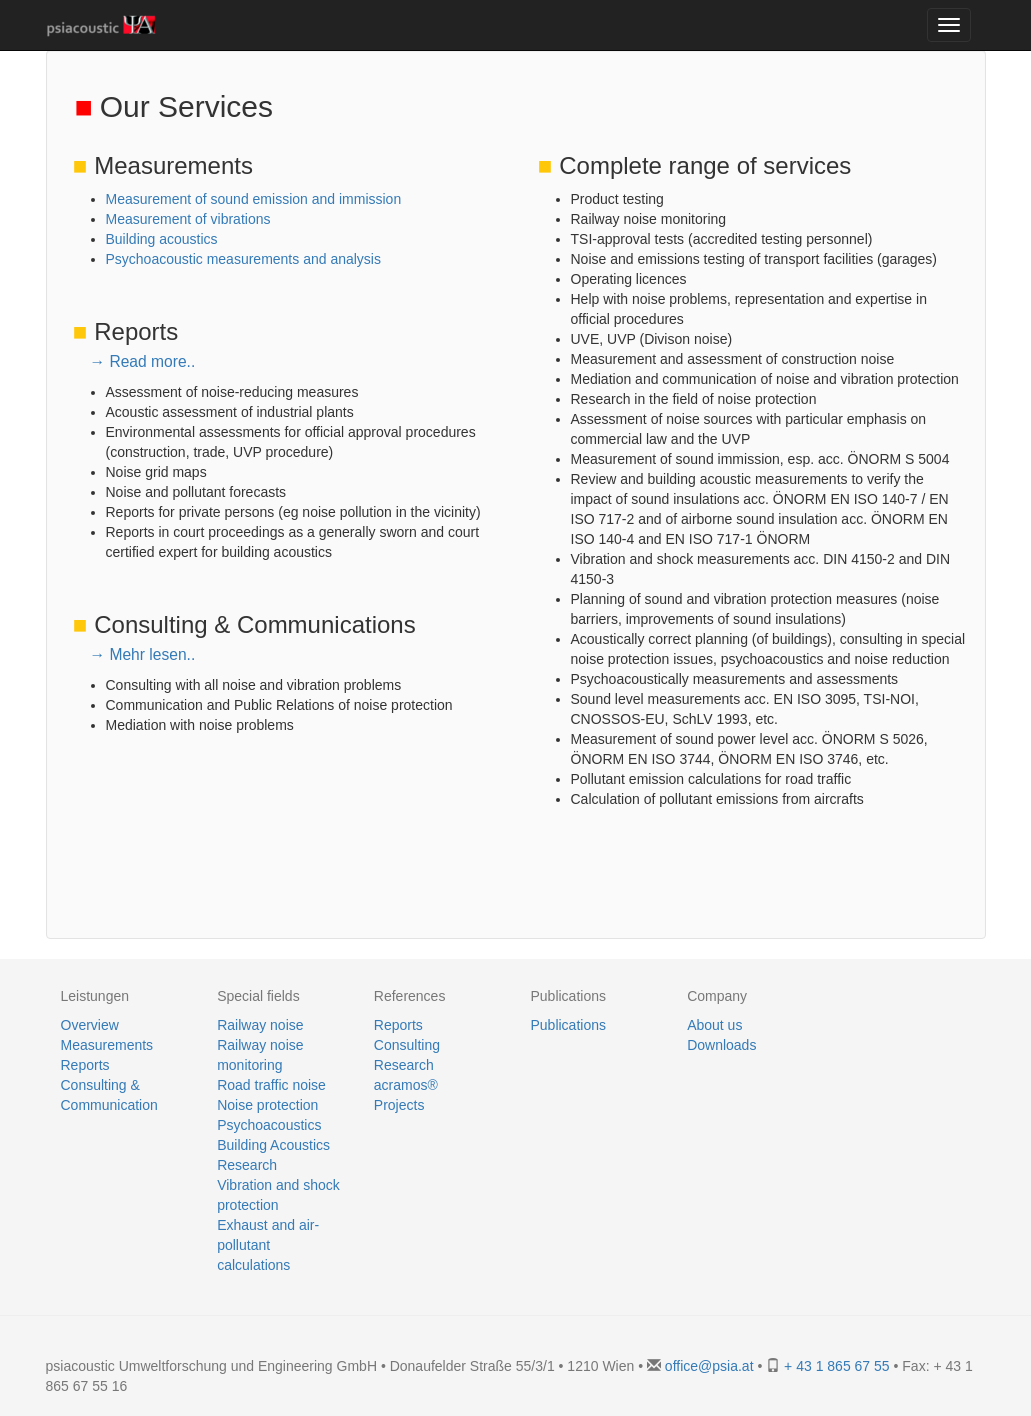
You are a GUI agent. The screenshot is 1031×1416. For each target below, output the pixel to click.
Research (247, 1165)
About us (714, 1025)
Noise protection (267, 1105)
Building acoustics (162, 239)
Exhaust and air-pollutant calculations (268, 1245)
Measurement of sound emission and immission (254, 199)
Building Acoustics (273, 1145)
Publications (568, 1025)
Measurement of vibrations (188, 219)
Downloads (721, 1045)
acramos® (406, 1085)
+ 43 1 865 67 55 (837, 1366)
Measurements (107, 1045)
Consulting (407, 1045)
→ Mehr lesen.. (143, 654)
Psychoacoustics (269, 1125)
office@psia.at (709, 1366)
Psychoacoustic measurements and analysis (243, 259)
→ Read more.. (143, 361)
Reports (85, 1065)
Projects (399, 1105)
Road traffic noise (271, 1085)
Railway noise (260, 1025)
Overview (90, 1025)
